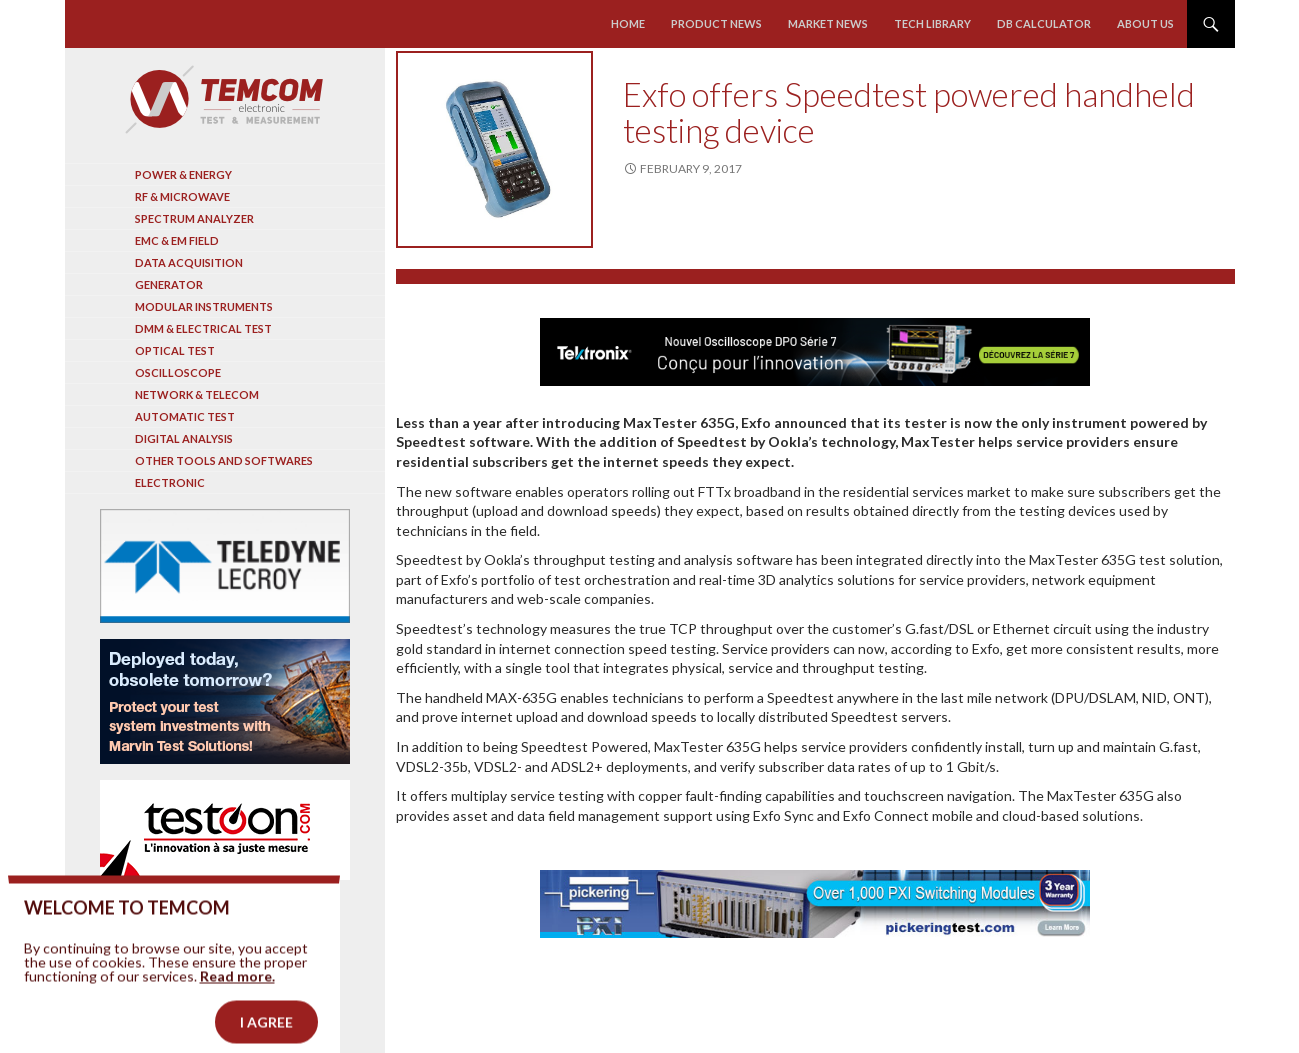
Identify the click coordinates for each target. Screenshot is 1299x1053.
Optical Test (175, 350)
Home (628, 23)
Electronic (170, 482)
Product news (716, 23)
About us (1145, 23)
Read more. (237, 998)
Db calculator (1044, 23)
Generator (169, 284)
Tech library (932, 23)
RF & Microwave (182, 196)
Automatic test (185, 416)
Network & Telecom (197, 394)
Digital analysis (184, 438)
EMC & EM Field (177, 240)
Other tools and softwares (224, 460)
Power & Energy (183, 174)
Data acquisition (189, 262)
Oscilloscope (178, 372)
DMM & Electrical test (203, 328)
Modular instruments (204, 306)
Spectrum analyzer (194, 218)
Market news (828, 23)
